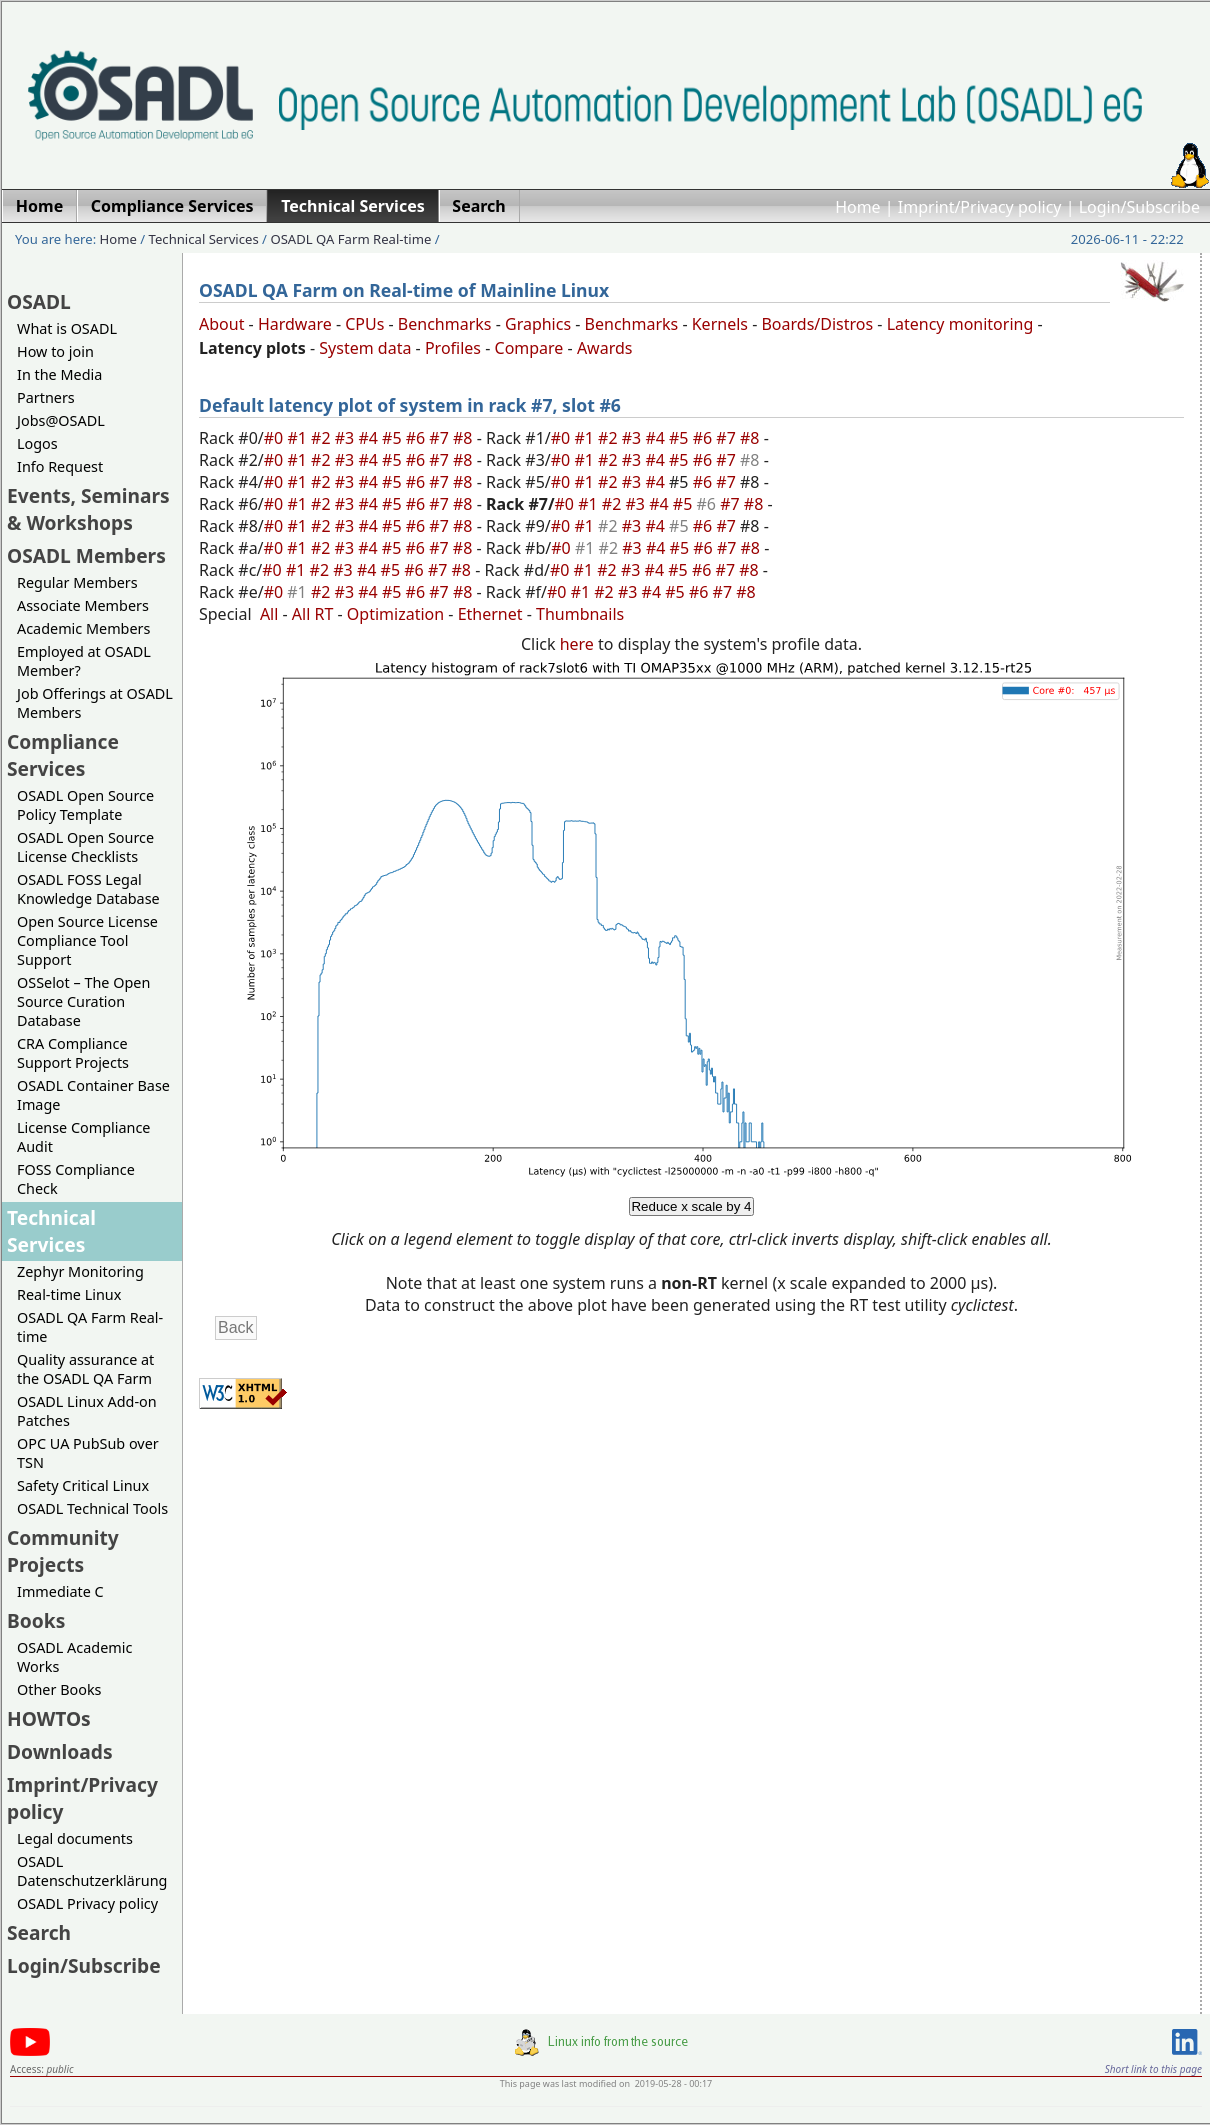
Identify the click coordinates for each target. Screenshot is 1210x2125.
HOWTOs (49, 1718)
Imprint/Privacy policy (980, 207)
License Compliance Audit (83, 1137)
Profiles (453, 348)
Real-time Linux (69, 1294)
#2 (323, 438)
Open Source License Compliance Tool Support (87, 940)
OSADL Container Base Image (93, 1095)
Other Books (59, 1689)
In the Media (59, 374)
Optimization (395, 614)
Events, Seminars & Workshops (88, 509)
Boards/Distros (817, 324)
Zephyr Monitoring (80, 1271)
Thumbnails (580, 614)
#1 (299, 438)
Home (858, 207)
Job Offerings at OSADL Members (95, 703)
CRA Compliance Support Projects (73, 1053)
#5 (394, 438)
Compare (529, 348)
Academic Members (83, 628)
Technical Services (204, 239)
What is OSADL (67, 328)
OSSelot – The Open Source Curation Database (83, 1001)
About (221, 324)
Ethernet (490, 614)
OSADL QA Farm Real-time (350, 239)
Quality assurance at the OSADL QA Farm (85, 1369)
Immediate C (60, 1591)
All (269, 614)
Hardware (295, 324)
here (577, 644)
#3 (347, 438)
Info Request (60, 466)
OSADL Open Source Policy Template (85, 805)
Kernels (720, 324)
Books (36, 1620)
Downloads (60, 1751)
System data (365, 348)
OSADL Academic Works (74, 1657)
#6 (418, 438)
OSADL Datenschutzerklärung (92, 1871)
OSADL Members (86, 555)
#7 (441, 438)
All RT (313, 614)
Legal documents (75, 1838)
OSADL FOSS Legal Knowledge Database (88, 889)
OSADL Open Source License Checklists (85, 847)
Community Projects (63, 1551)
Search (39, 1932)
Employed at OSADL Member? (84, 661)
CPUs (364, 324)
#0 (276, 438)
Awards (605, 348)
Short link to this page (1153, 2069)
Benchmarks (445, 324)
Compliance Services (63, 755)
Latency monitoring (960, 324)
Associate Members (83, 605)
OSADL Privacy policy (87, 1903)
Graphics (538, 324)
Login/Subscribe (1139, 207)
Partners (46, 397)
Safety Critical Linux (83, 1485)
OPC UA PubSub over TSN (88, 1453)
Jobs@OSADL (61, 420)
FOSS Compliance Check (76, 1179)
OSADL (39, 301)
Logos (37, 443)
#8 (465, 438)
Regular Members (77, 582)
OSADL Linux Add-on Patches (87, 1411)
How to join (55, 351)
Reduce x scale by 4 (691, 1206)
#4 (370, 438)
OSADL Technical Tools (92, 1508)
